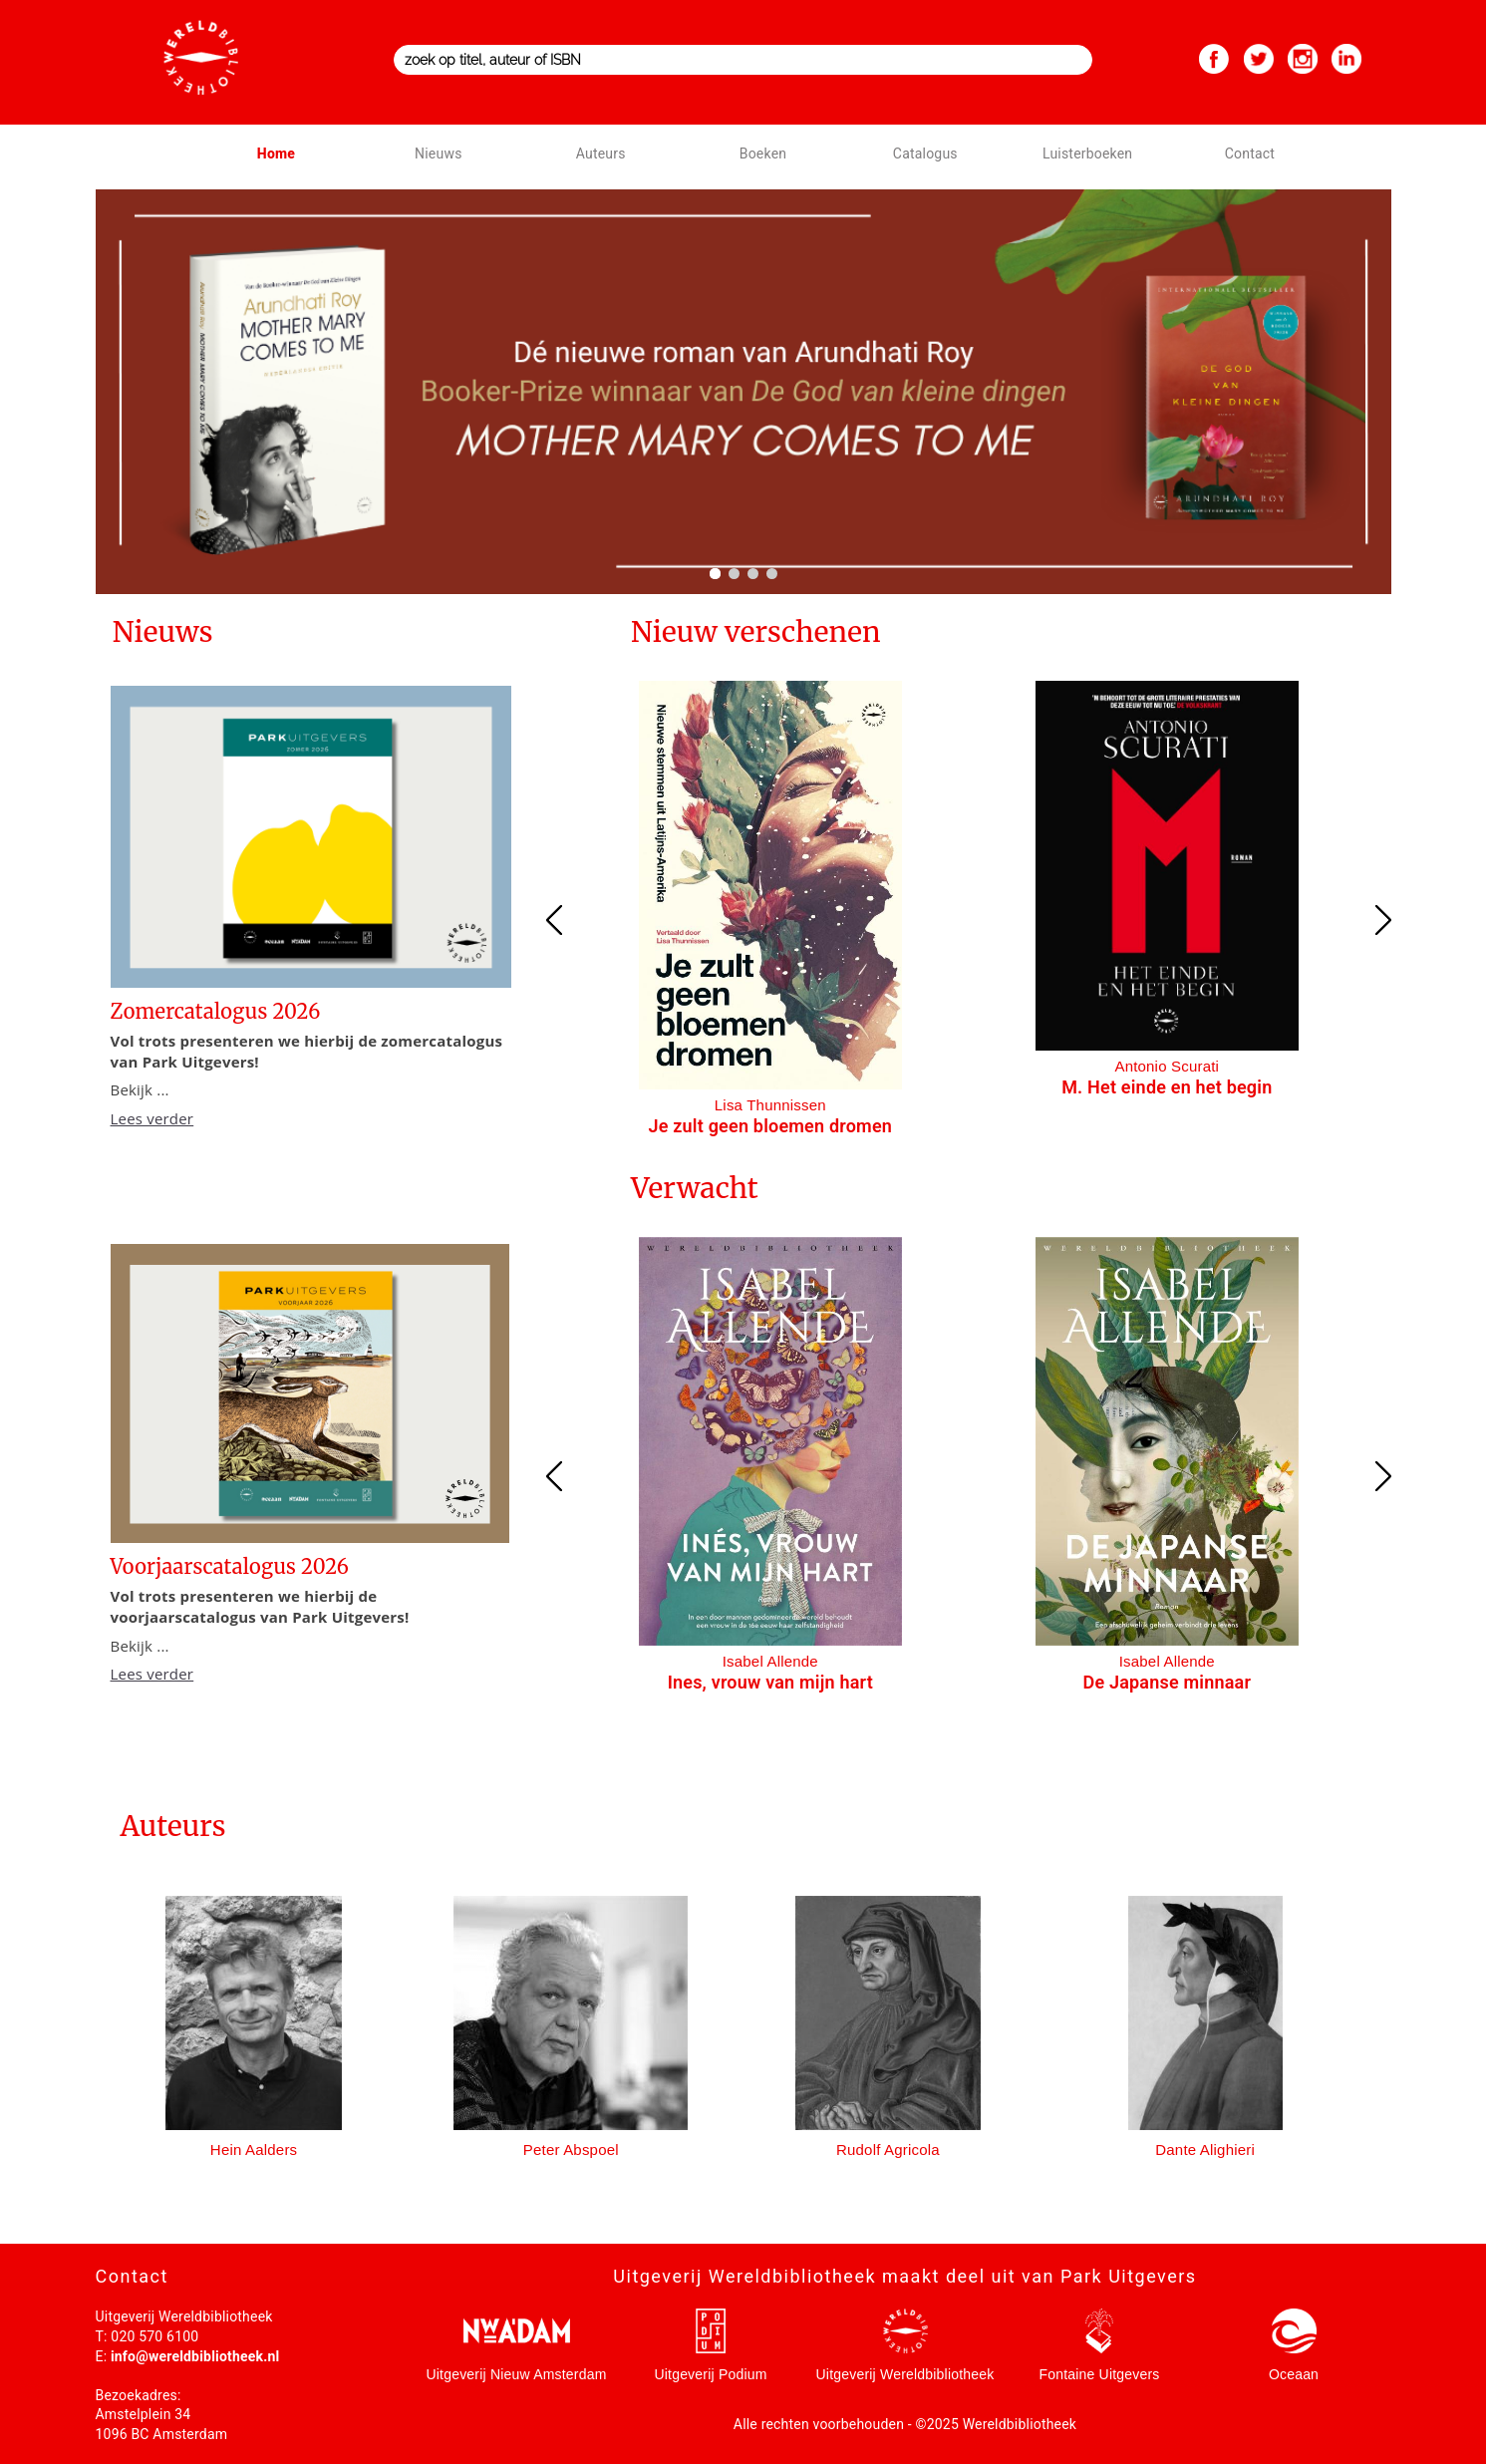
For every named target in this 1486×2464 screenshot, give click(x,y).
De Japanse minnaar (1166, 1682)
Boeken (763, 153)
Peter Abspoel (571, 2149)
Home (276, 153)
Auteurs (601, 153)
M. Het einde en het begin (1166, 1087)
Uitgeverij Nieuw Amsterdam (516, 2374)
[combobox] (743, 60)
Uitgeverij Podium (710, 2374)
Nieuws (438, 153)
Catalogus (925, 153)
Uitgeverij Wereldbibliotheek (905, 2374)
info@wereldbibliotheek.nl (195, 2356)
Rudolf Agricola (888, 2149)
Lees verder (152, 1118)
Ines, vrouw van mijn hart (770, 1682)
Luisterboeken (1087, 153)
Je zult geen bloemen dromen (771, 1125)
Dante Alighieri (1205, 2149)
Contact (1250, 153)
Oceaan (1294, 2374)
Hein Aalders (253, 2149)
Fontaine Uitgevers (1099, 2374)
